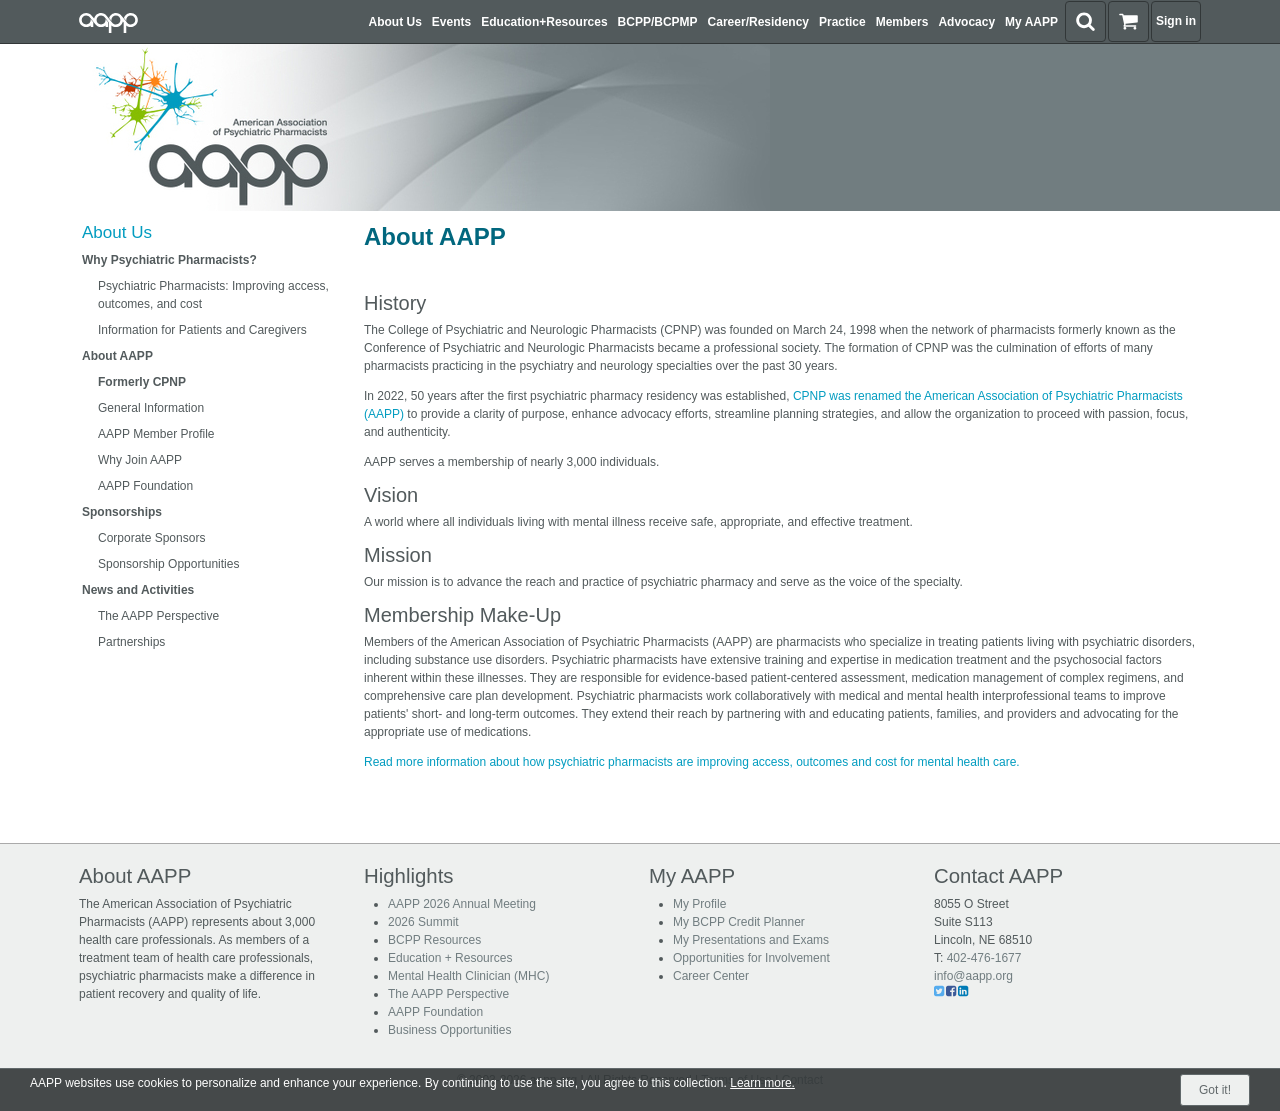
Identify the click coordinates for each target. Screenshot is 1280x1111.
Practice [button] (842, 22)
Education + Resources (450, 958)
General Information (151, 408)
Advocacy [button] (966, 22)
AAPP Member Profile (156, 434)
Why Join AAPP (140, 460)
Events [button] (451, 22)
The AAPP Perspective (158, 616)
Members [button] (902, 22)
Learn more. (762, 1083)
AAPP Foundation (145, 486)
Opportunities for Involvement (751, 958)
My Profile (699, 904)
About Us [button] (395, 22)
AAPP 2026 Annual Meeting (462, 904)
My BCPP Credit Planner (739, 922)
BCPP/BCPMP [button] (658, 22)
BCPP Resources (434, 940)
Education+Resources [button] (544, 22)
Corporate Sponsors (151, 538)
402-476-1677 (984, 958)
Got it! (1215, 1090)
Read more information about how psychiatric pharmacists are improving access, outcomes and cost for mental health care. (692, 762)
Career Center (711, 976)
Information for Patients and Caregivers (202, 330)
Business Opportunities (449, 1030)
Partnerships (131, 642)
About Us (117, 232)
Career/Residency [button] (758, 22)
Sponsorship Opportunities (168, 564)
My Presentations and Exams (751, 940)
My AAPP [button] (1031, 22)
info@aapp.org (973, 976)
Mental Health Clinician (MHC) (468, 976)
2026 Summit (423, 922)
